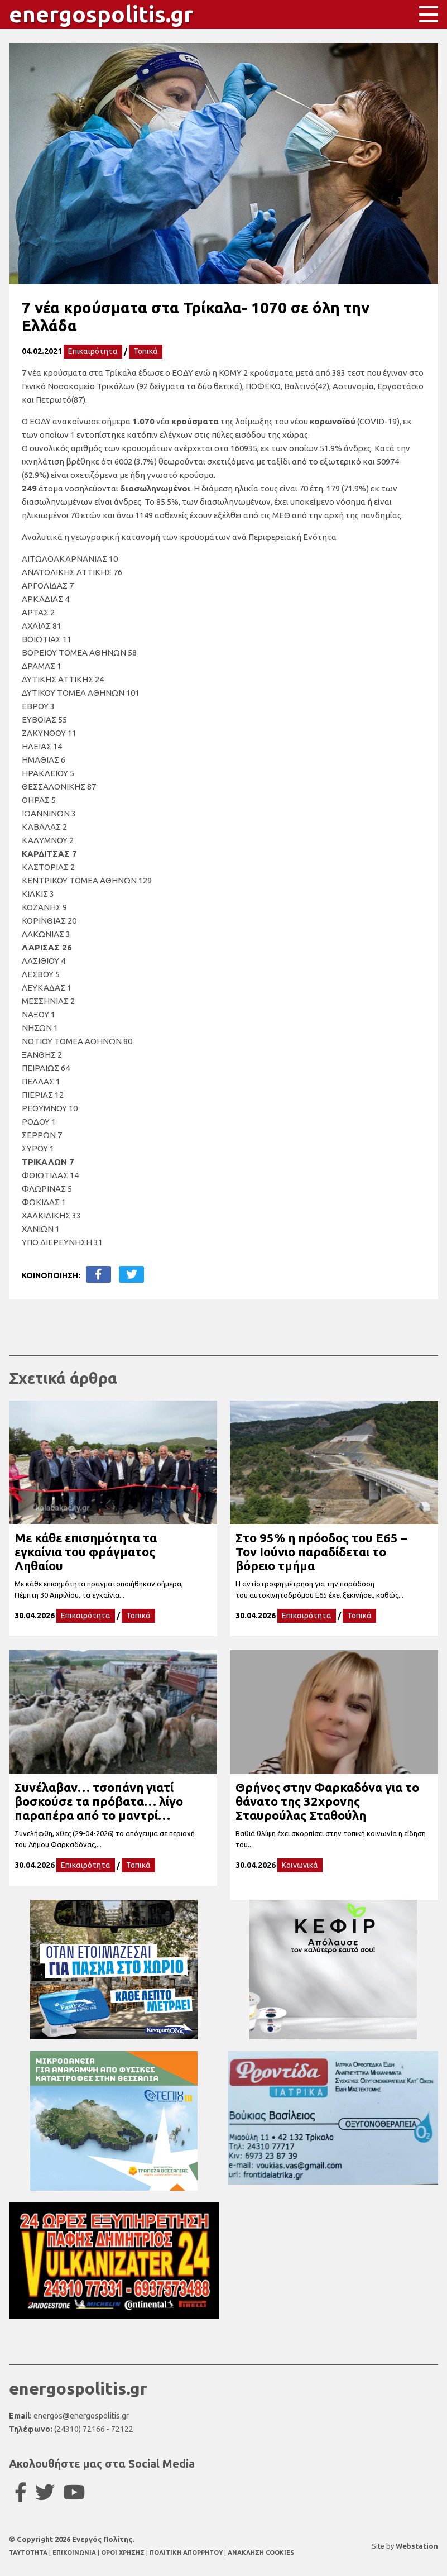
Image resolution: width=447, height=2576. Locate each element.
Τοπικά (145, 351)
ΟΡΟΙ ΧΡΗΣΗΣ (123, 2552)
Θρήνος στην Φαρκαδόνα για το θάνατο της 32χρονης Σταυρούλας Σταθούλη (327, 1801)
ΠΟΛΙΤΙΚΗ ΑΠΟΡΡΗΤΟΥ (186, 2552)
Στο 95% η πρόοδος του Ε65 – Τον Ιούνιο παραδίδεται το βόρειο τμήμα (321, 1552)
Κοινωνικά (300, 1865)
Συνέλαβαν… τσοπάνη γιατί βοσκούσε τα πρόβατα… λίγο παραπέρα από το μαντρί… (99, 1801)
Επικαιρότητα (93, 351)
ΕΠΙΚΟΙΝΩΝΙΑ (75, 2552)
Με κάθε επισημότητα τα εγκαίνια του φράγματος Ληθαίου (86, 1552)
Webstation (417, 2546)
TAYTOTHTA (29, 2552)
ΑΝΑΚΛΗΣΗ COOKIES (261, 2552)
